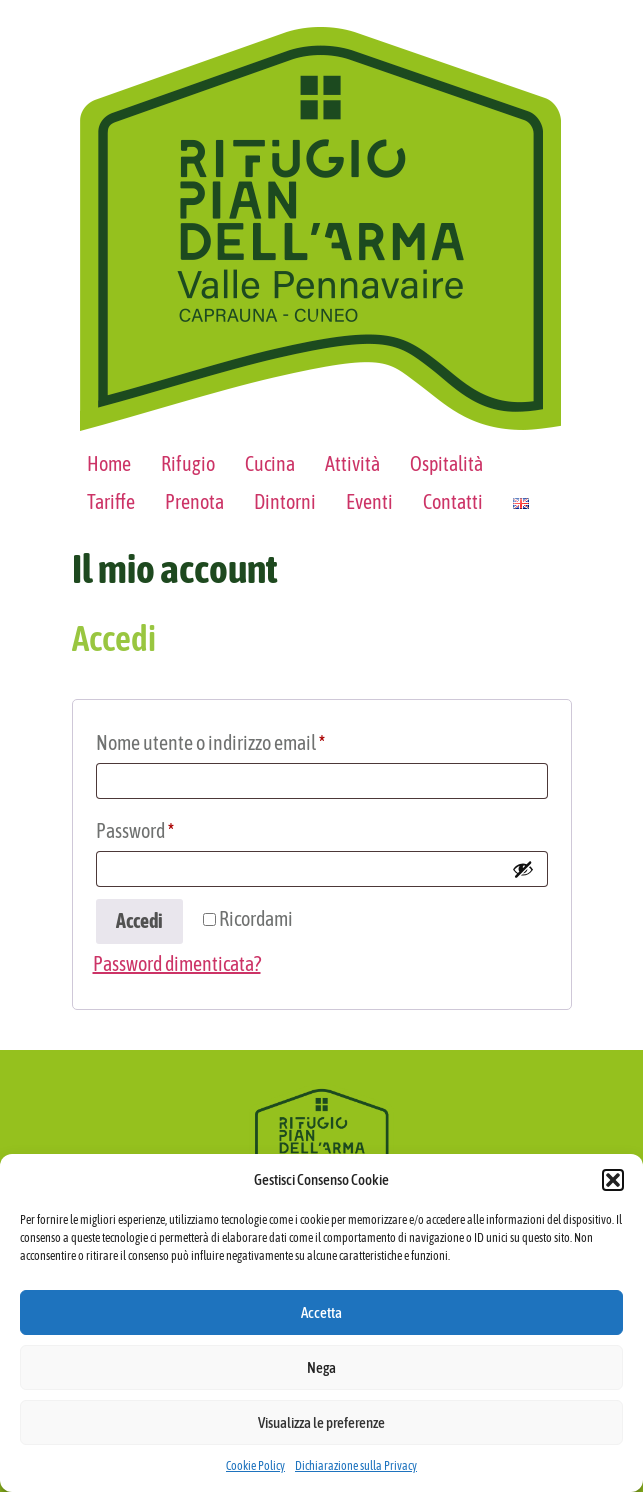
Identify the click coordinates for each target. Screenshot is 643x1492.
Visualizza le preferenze (321, 1422)
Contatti (453, 501)
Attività (352, 463)
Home (109, 463)
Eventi (369, 501)
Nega (321, 1367)
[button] (613, 1180)
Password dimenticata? (177, 963)
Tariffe (111, 501)
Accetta (321, 1312)
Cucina (270, 463)
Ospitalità (446, 463)
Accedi (139, 920)
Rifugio (188, 463)
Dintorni (285, 501)
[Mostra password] (523, 869)
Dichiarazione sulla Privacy (356, 1466)
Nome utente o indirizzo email (244, 738)
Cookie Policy (255, 1466)
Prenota (194, 501)
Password (168, 826)
